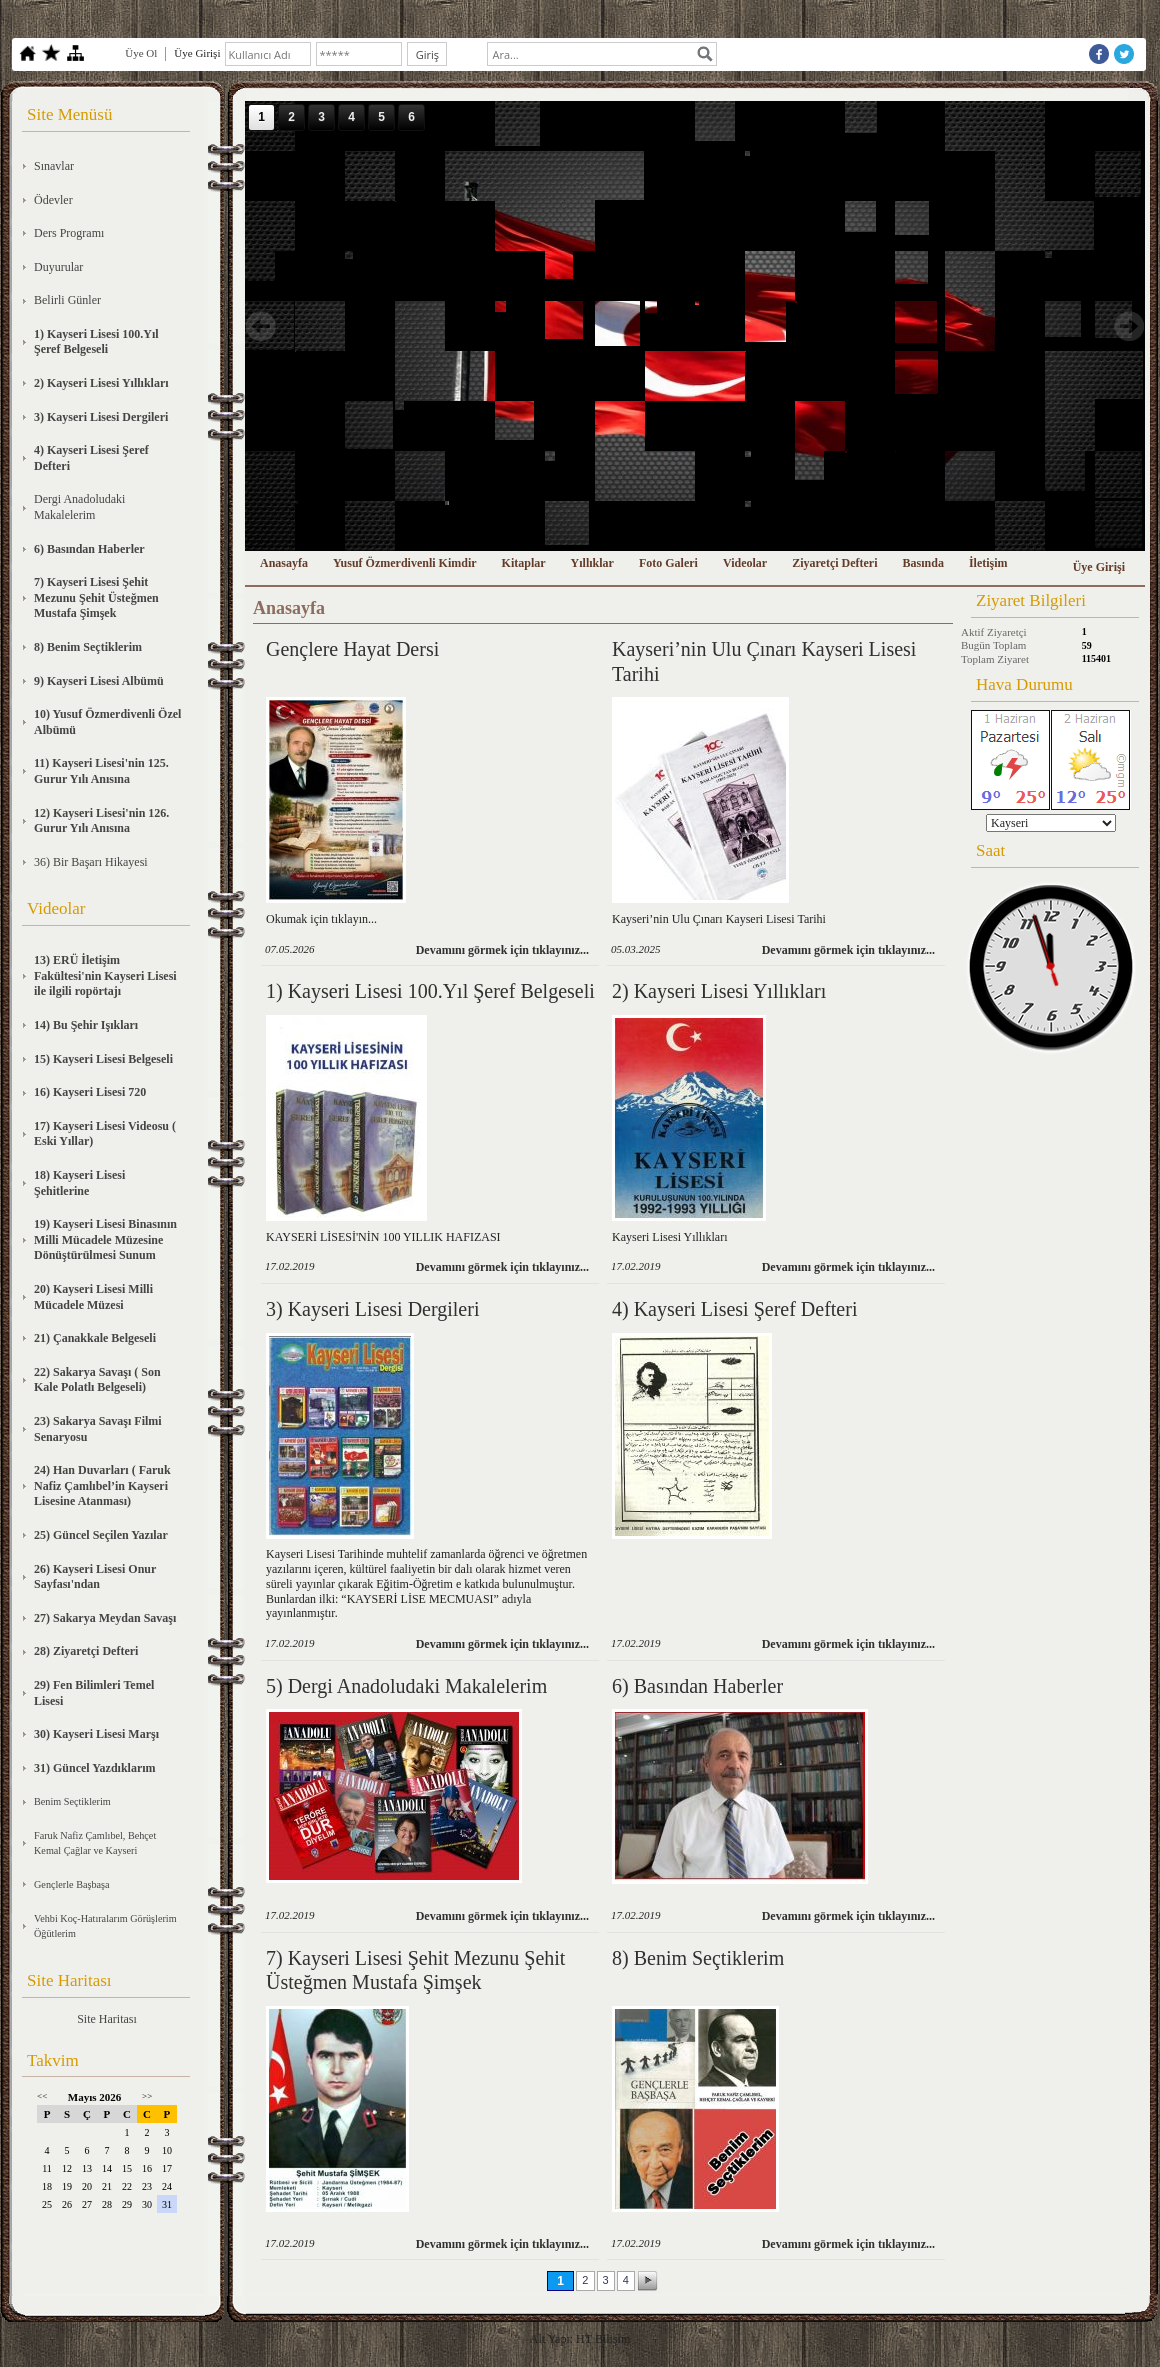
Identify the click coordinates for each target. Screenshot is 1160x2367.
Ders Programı (69, 233)
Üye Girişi (1099, 567)
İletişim (988, 563)
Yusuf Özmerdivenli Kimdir (405, 563)
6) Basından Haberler (697, 1686)
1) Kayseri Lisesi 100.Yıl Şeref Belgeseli (430, 991)
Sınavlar (54, 166)
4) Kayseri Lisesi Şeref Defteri (734, 1309)
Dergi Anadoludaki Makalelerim (79, 507)
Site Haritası (107, 2019)
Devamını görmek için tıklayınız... (502, 950)
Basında (923, 563)
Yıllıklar (592, 563)
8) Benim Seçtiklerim (698, 1958)
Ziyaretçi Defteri (834, 563)
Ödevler (53, 200)
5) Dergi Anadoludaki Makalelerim (406, 1686)
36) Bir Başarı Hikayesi (91, 862)
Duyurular (58, 267)
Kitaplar (524, 563)
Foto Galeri (668, 563)
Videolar (745, 563)
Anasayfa (284, 563)
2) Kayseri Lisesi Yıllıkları (719, 991)
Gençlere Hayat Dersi (352, 649)
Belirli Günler (67, 300)
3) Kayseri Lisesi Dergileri (372, 1309)
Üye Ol (141, 53)
